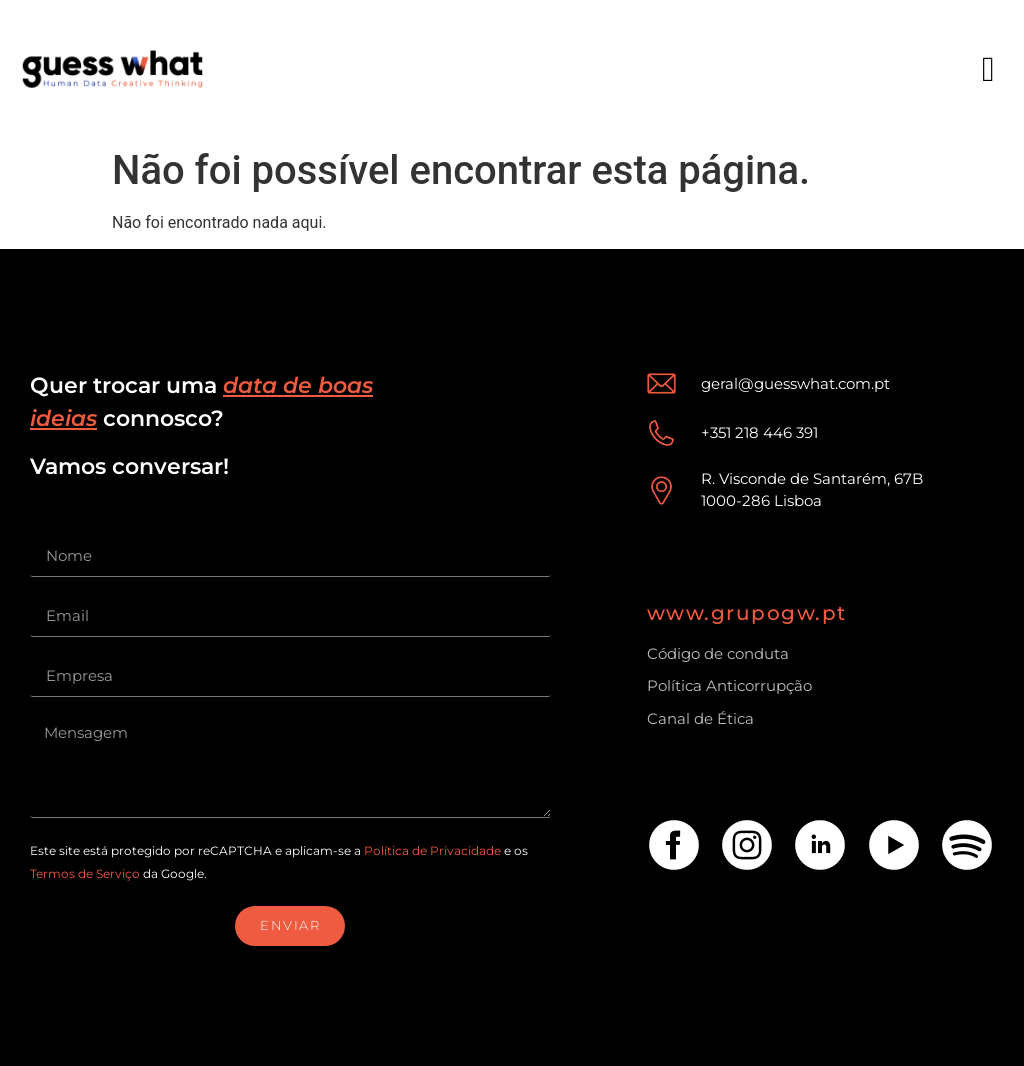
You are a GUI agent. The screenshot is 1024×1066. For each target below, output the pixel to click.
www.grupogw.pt (747, 613)
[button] (988, 69)
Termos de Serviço (85, 873)
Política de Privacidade (432, 850)
